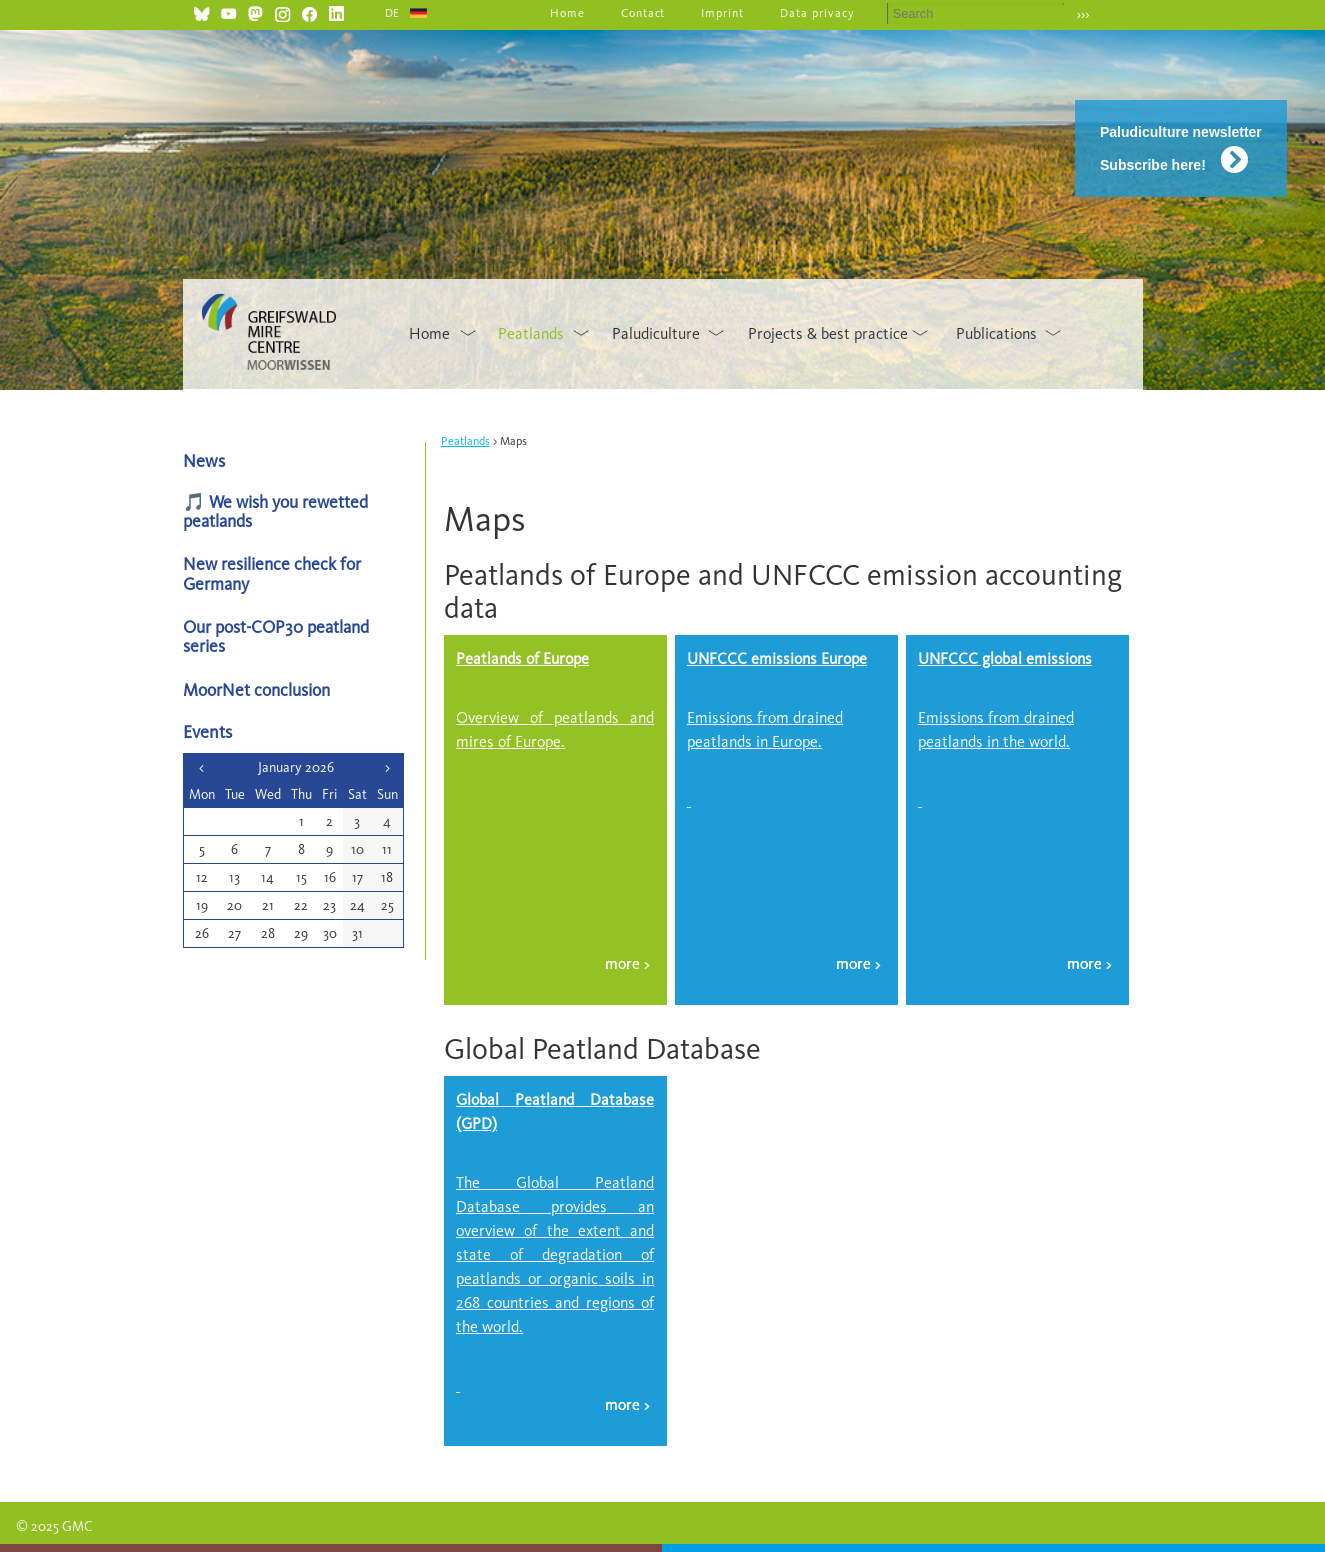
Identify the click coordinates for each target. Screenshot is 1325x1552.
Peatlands (531, 333)
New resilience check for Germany (272, 573)
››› (1083, 14)
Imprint (722, 13)
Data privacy (817, 13)
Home (567, 13)
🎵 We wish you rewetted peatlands (275, 511)
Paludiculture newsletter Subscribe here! (1181, 148)
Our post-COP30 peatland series (276, 636)
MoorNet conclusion (256, 689)
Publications (996, 333)
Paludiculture (656, 333)
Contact (643, 13)
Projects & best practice (828, 333)
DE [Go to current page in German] (393, 13)
